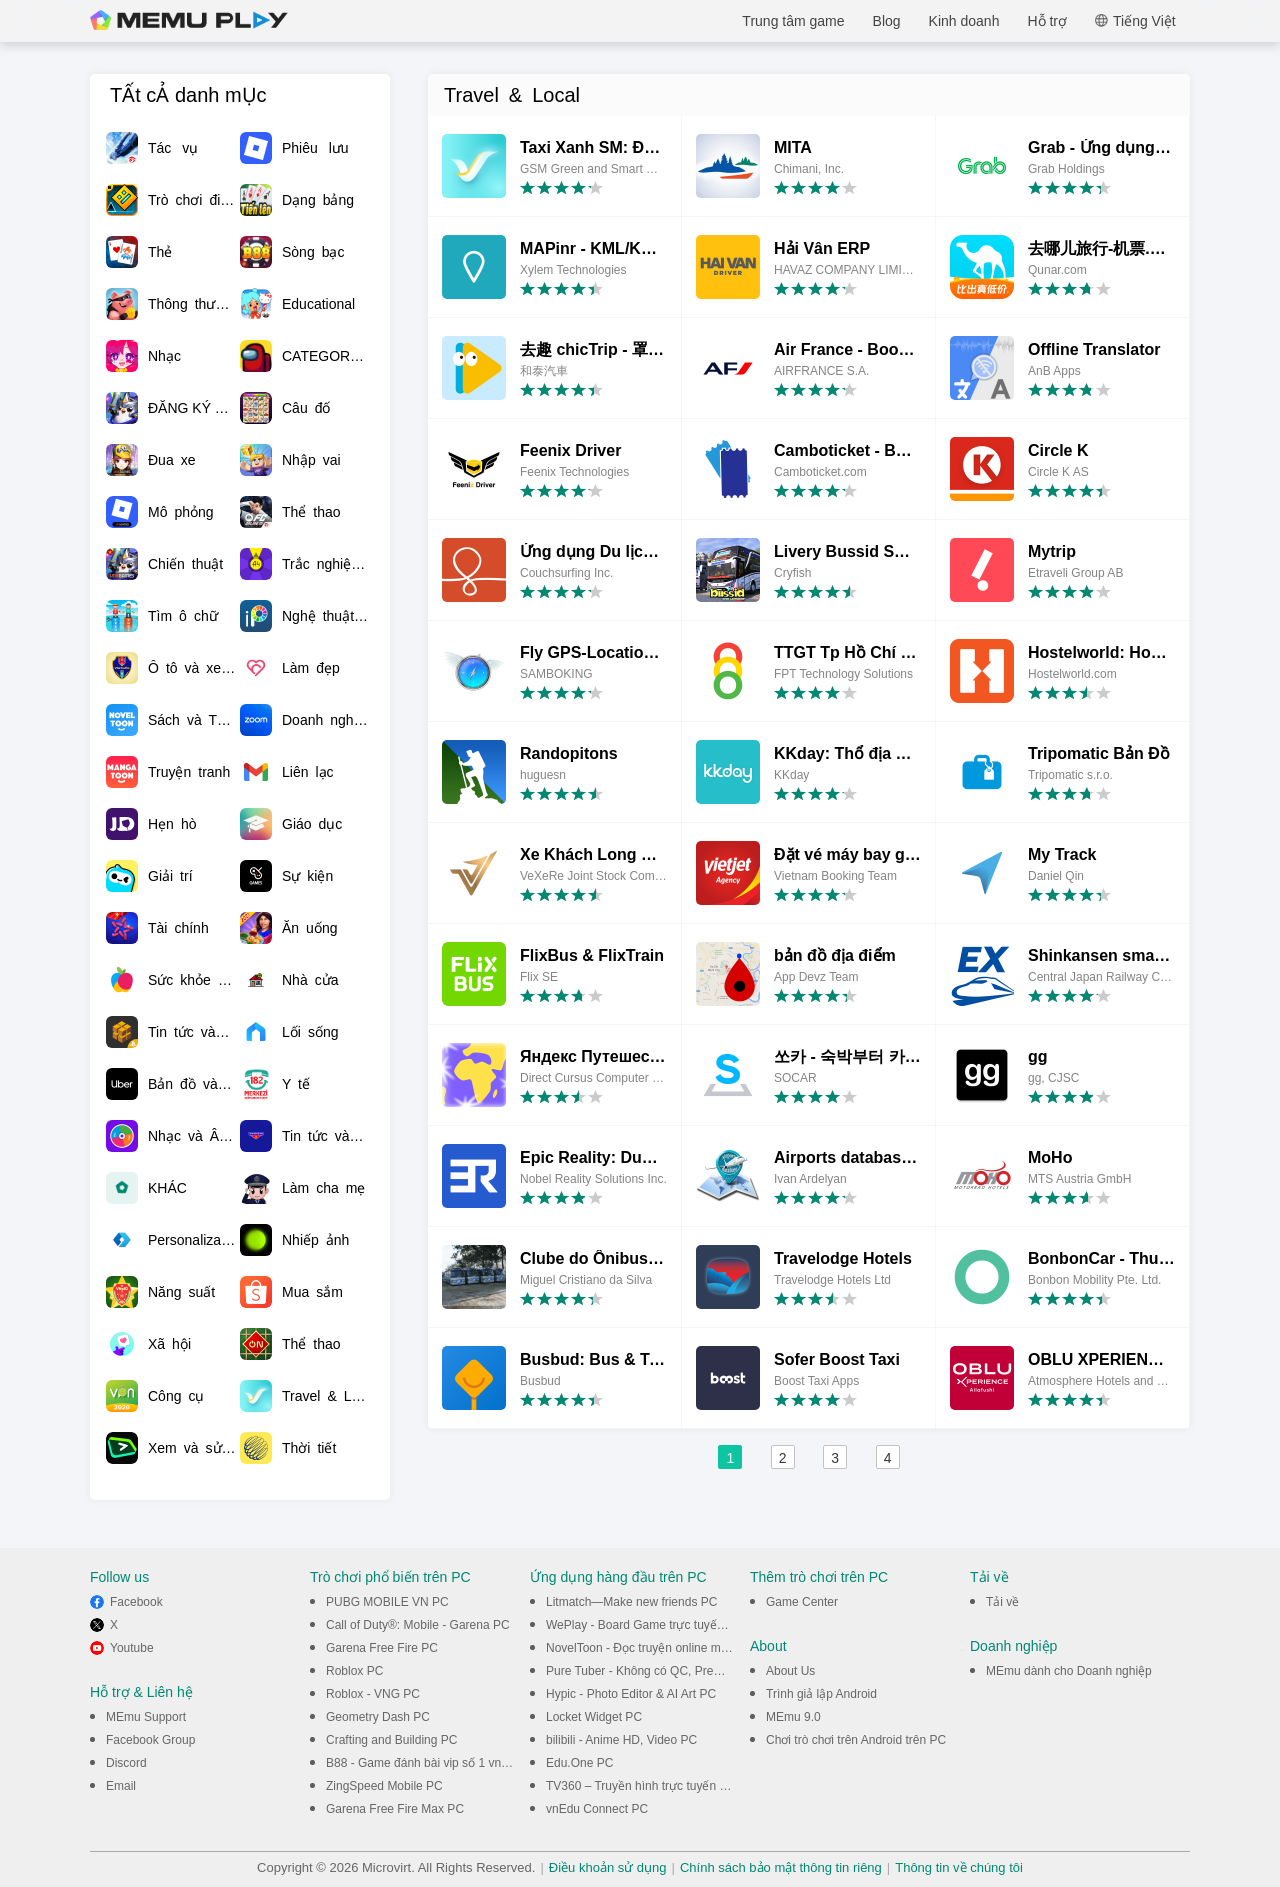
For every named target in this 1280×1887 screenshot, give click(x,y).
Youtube (132, 1648)
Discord (126, 1763)
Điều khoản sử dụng (608, 1867)
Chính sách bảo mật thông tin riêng (781, 1867)
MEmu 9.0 (793, 1717)
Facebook (136, 1602)
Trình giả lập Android (821, 1694)
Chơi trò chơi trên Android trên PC (856, 1740)
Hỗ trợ (1047, 21)
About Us (790, 1671)
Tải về (1002, 1602)
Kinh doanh (964, 21)
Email (121, 1786)
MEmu (189, 21)
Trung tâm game (793, 21)
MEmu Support (146, 1717)
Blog (887, 21)
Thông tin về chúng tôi (959, 1867)
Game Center (802, 1602)
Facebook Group (150, 1740)
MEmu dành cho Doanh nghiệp (1069, 1671)
